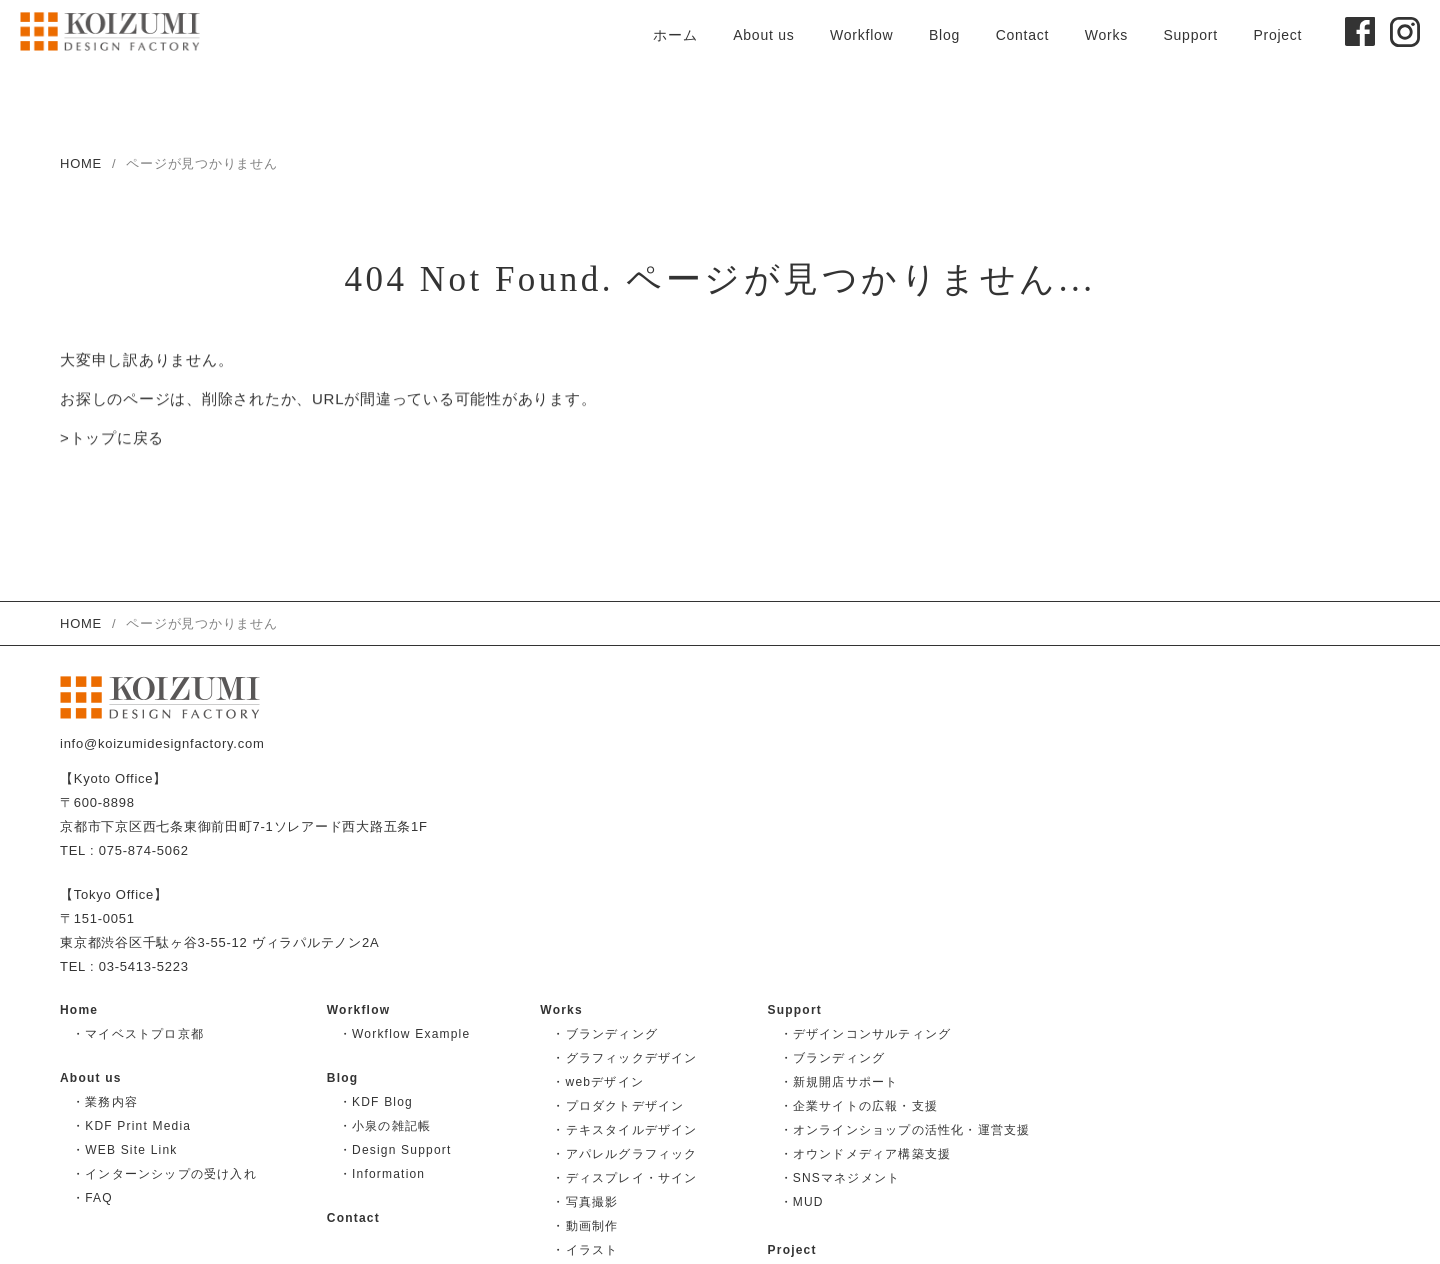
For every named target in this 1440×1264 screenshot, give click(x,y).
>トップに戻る (112, 439)
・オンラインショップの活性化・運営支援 (905, 1130)
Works (1106, 35)
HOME (81, 163)
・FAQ (92, 1198)
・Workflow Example (405, 1034)
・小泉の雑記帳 (385, 1126)
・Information (382, 1174)
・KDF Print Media (131, 1126)
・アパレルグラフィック (624, 1154)
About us (763, 35)
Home (79, 1010)
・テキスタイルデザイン (624, 1130)
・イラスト (585, 1250)
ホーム (675, 35)
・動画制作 (585, 1226)
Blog (944, 35)
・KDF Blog (376, 1102)
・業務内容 (105, 1102)
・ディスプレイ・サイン (624, 1178)
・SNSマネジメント (840, 1178)
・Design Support (395, 1150)
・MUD (802, 1202)
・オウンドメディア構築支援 (866, 1154)
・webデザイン (598, 1082)
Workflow (861, 35)
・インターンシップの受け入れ (164, 1174)
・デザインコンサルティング (866, 1034)
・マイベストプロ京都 (138, 1034)
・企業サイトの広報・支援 (859, 1106)
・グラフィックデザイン (624, 1058)
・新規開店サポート (839, 1082)
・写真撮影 (585, 1202)
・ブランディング (605, 1034)
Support (1190, 35)
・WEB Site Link (125, 1150)
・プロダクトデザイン (618, 1106)
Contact (1023, 35)
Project (1277, 35)
